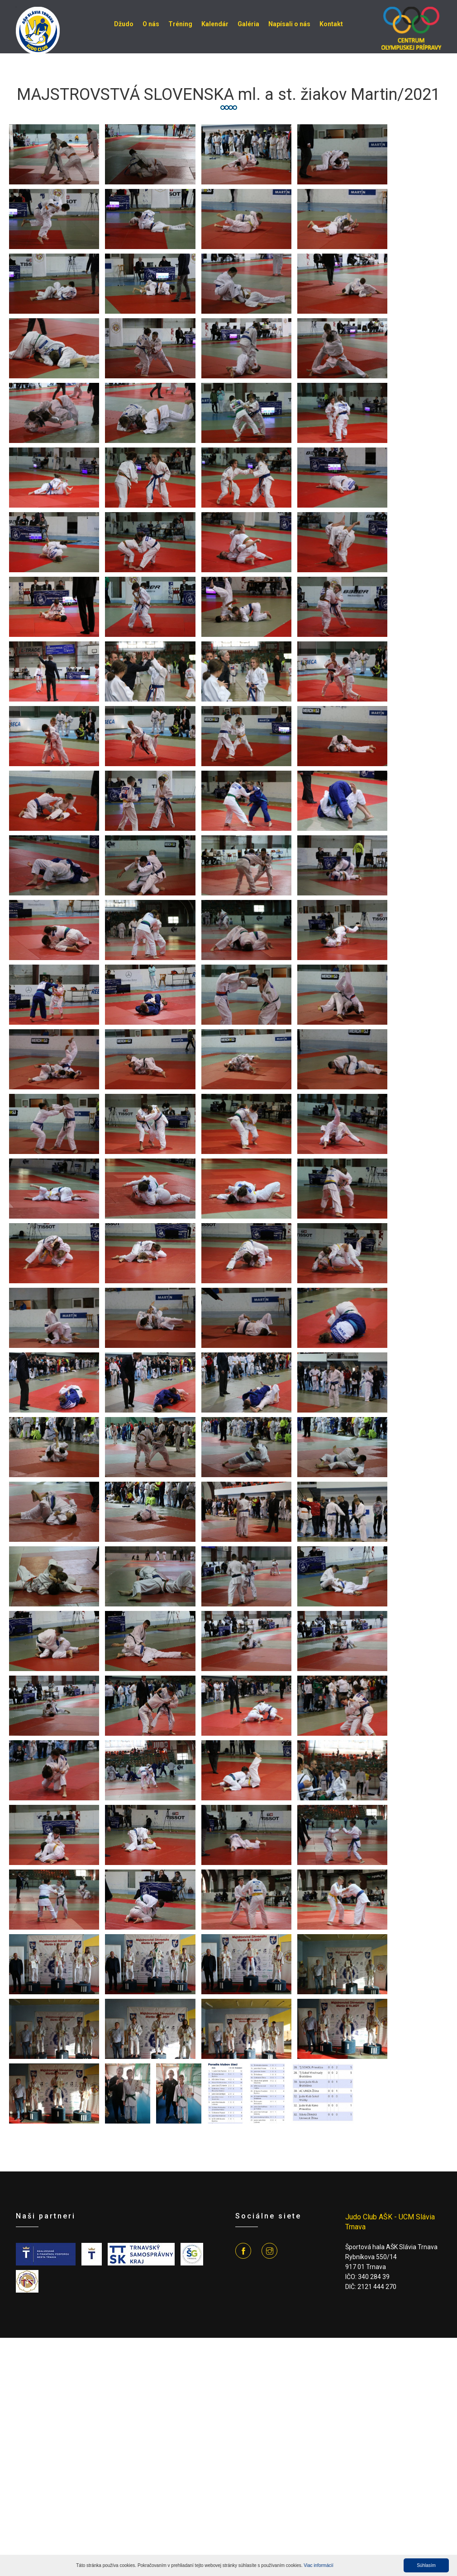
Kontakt (331, 24)
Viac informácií (318, 2565)
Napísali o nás (289, 24)
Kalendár (214, 24)
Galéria (248, 24)
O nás (151, 24)
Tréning (180, 24)
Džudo (123, 24)
